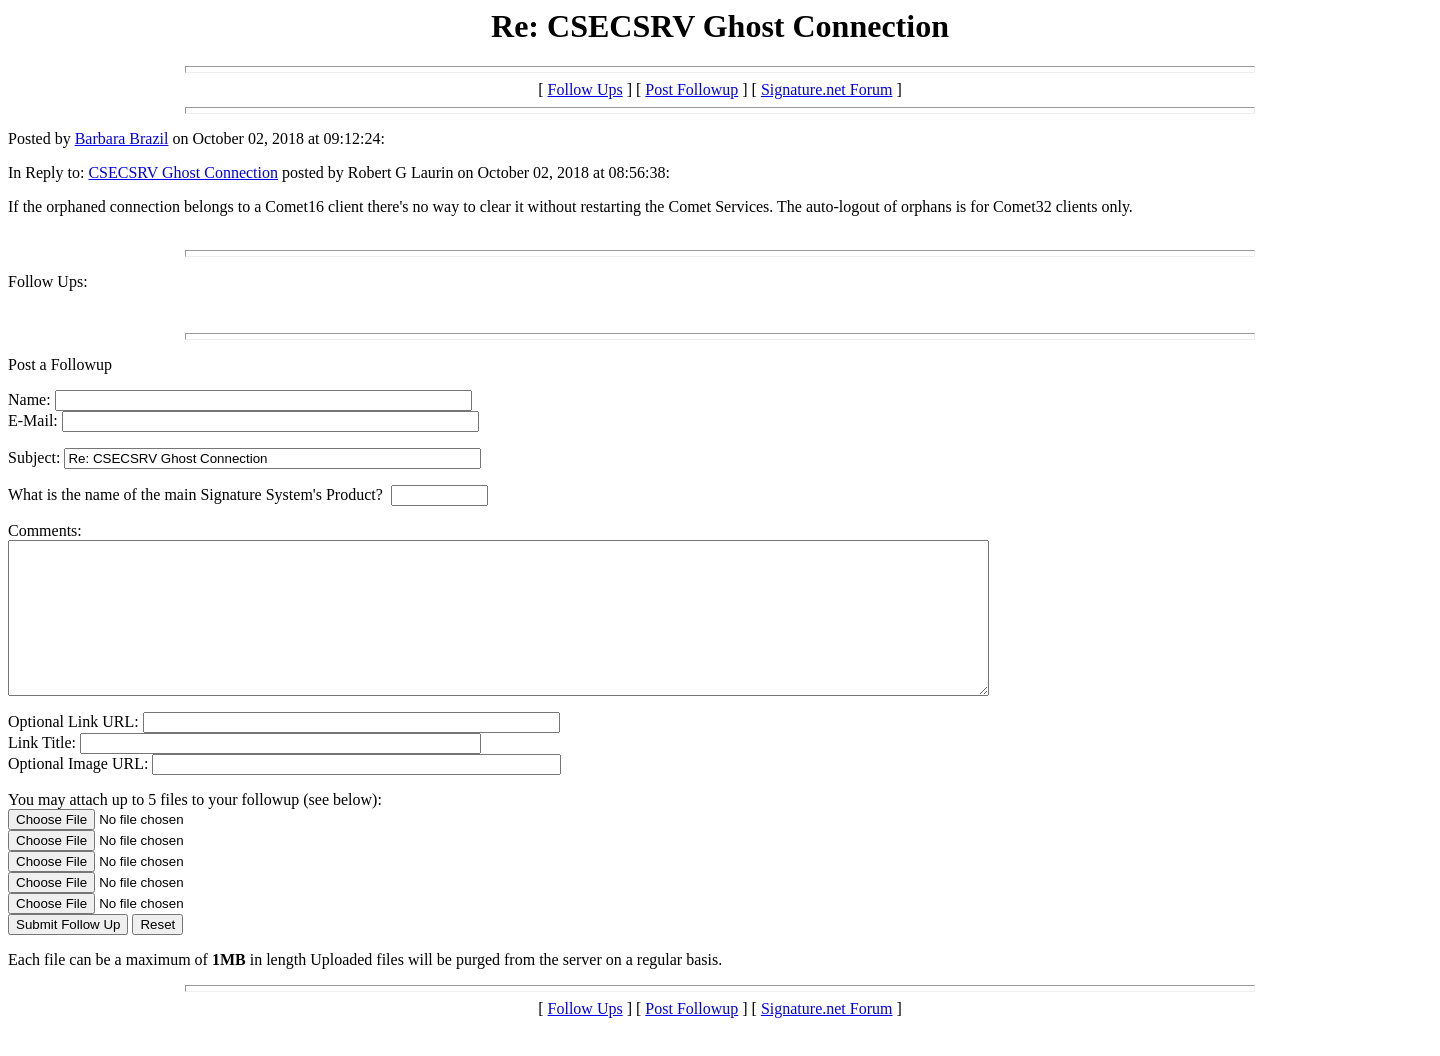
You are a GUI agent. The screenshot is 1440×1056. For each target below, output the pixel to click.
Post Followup (691, 89)
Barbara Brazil (122, 138)
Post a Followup (60, 364)
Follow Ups (585, 89)
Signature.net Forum (827, 89)
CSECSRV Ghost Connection (183, 172)
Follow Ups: (48, 281)
